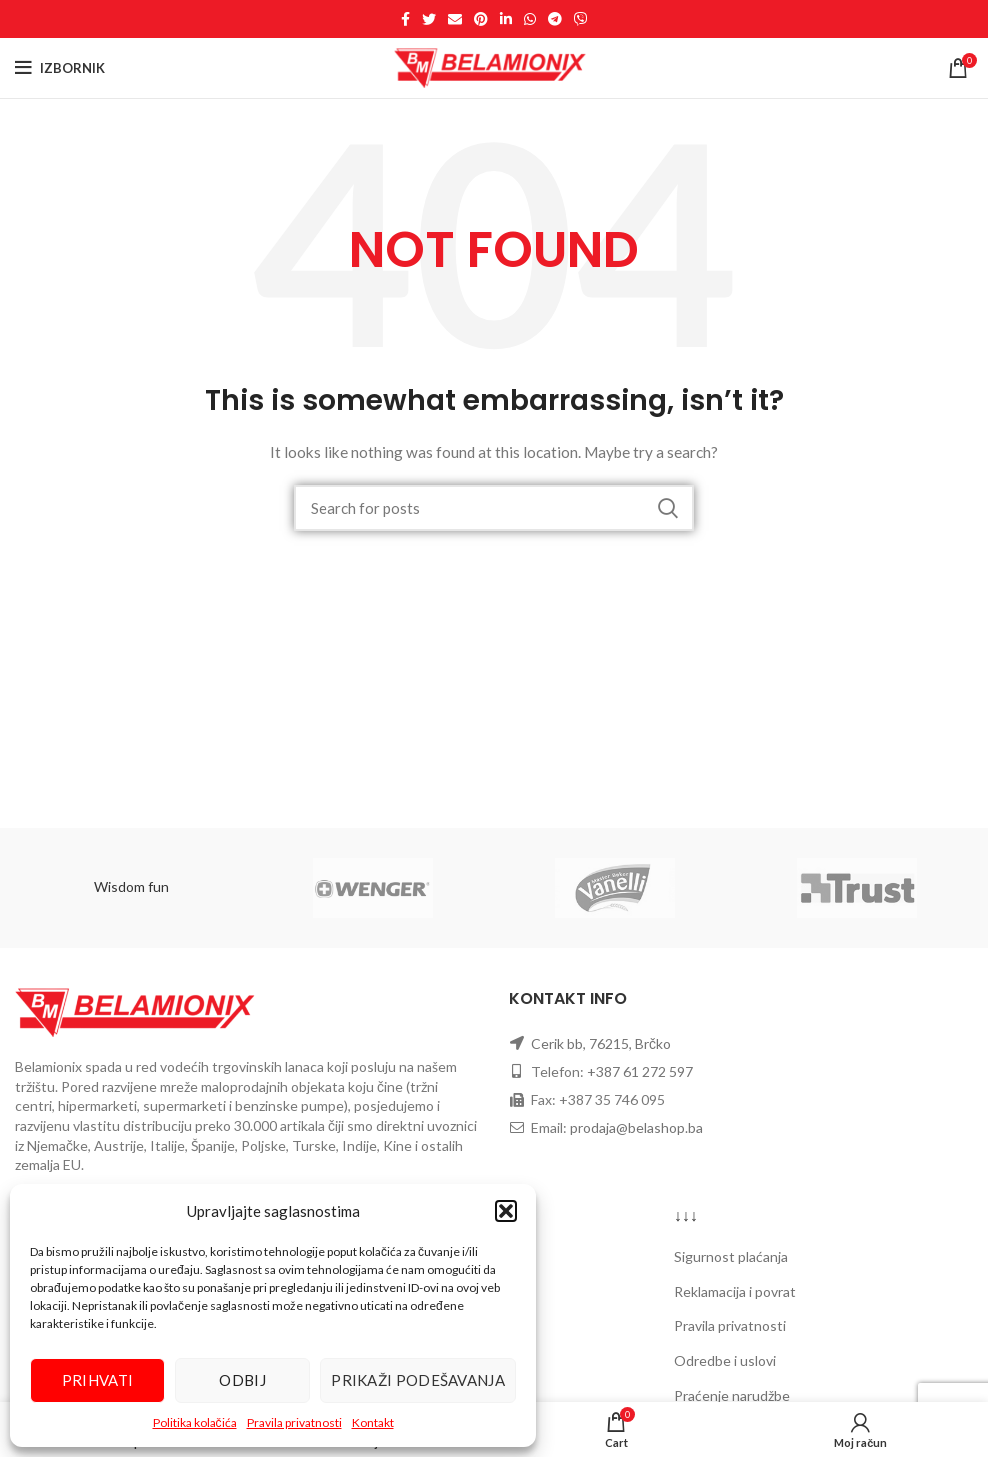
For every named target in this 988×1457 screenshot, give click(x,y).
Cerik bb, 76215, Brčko (601, 1043)
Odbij (242, 1380)
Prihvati (97, 1380)
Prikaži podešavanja (418, 1380)
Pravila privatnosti (294, 1422)
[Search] (494, 508)
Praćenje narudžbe (732, 1395)
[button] (506, 1211)
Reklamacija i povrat (735, 1291)
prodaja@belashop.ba (636, 1127)
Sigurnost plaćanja (731, 1256)
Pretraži (667, 508)
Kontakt (373, 1422)
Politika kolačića (195, 1422)
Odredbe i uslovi (725, 1360)
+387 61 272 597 (640, 1071)
